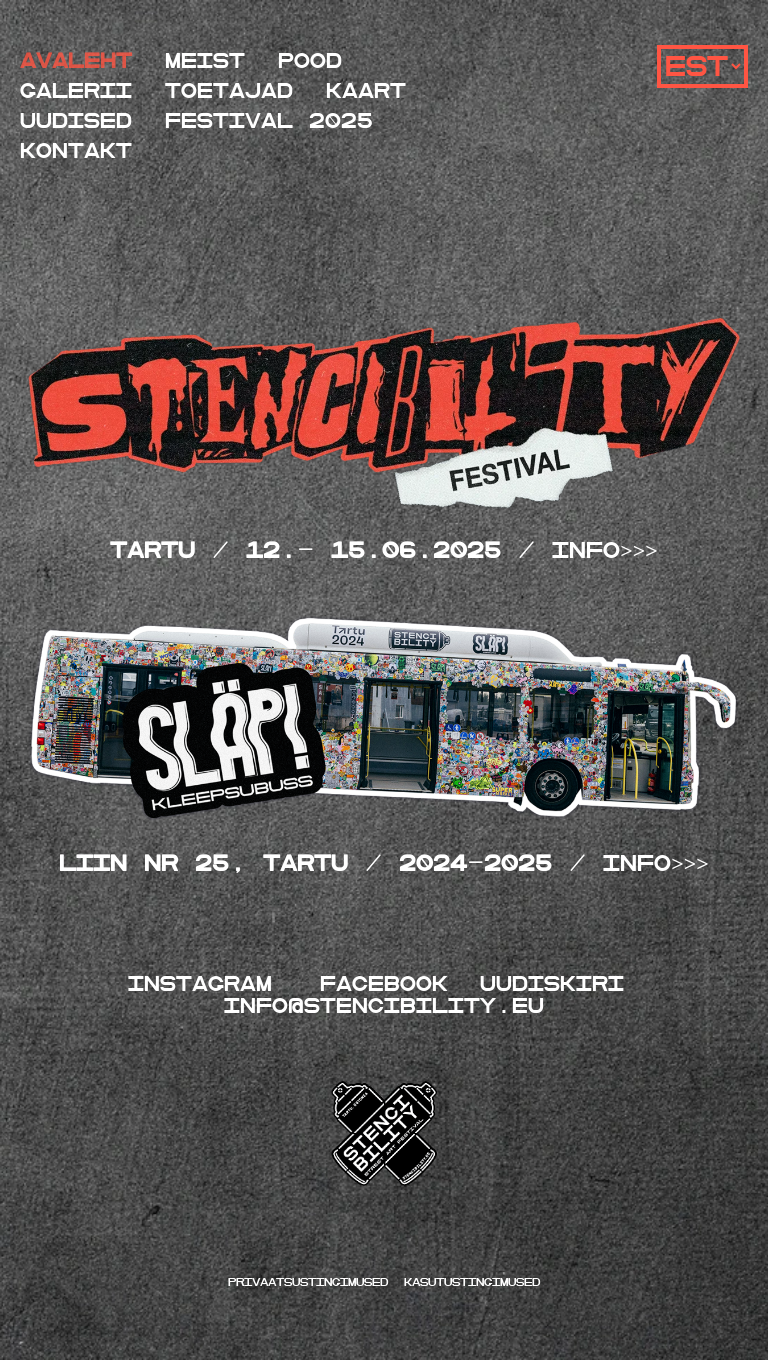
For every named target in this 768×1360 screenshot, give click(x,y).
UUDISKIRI (552, 984)
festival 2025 (269, 121)
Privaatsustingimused (312, 1282)
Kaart (366, 91)
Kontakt (76, 151)
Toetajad (229, 91)
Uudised (76, 121)
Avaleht (76, 61)
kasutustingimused (472, 1282)
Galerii (76, 91)
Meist (205, 61)
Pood (310, 61)
